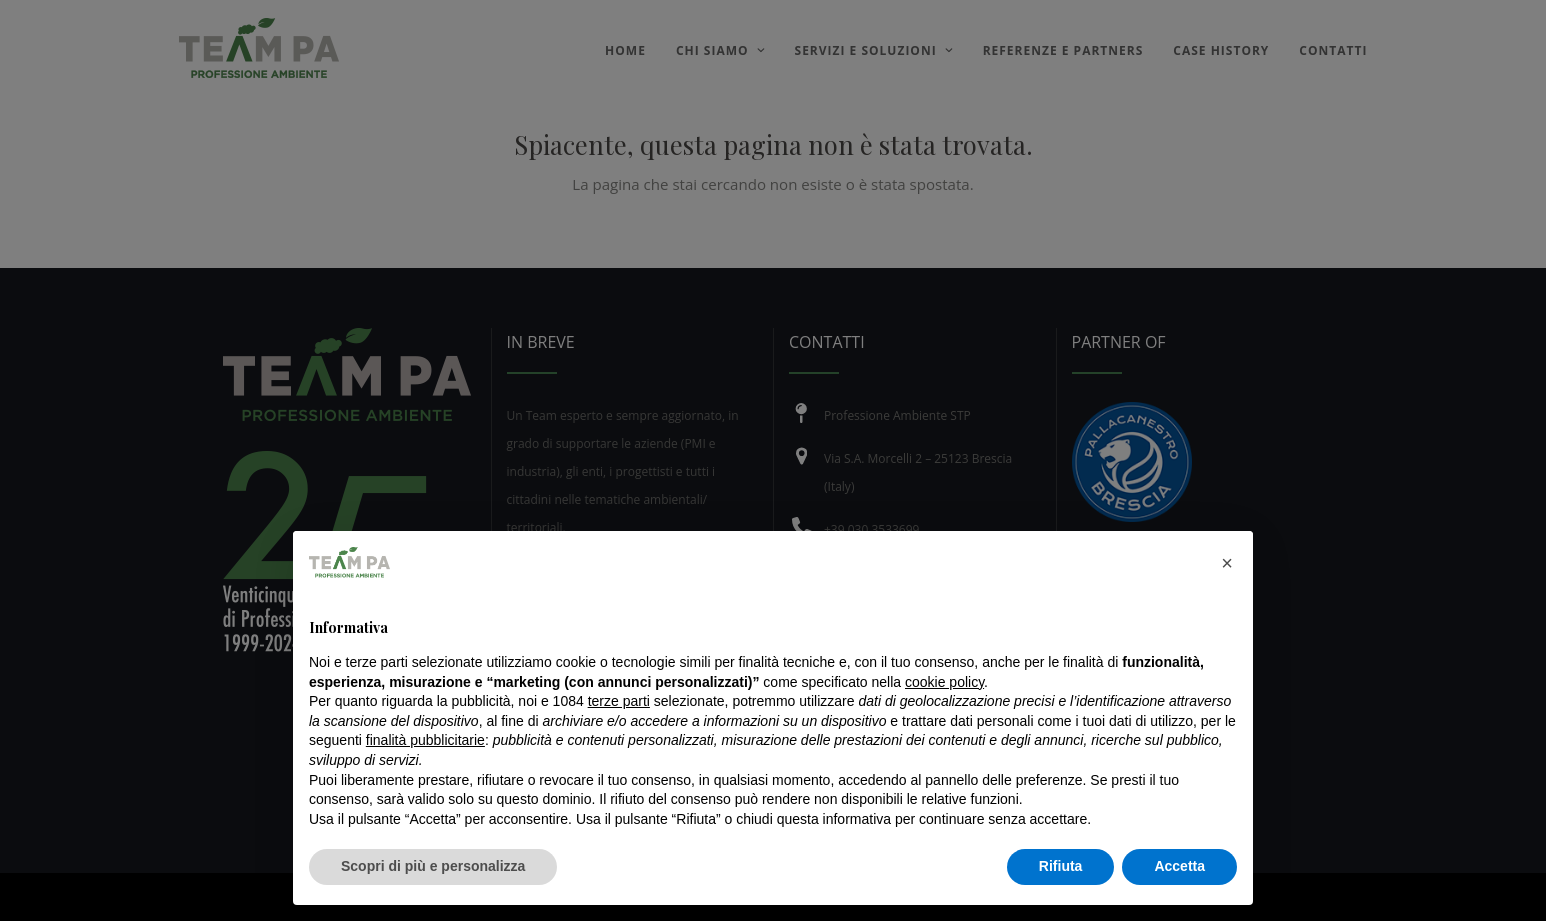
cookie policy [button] (944, 682)
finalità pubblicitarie (425, 740)
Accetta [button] (1179, 866)
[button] (1227, 563)
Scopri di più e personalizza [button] (433, 866)
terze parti (619, 701)
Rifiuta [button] (1061, 866)
